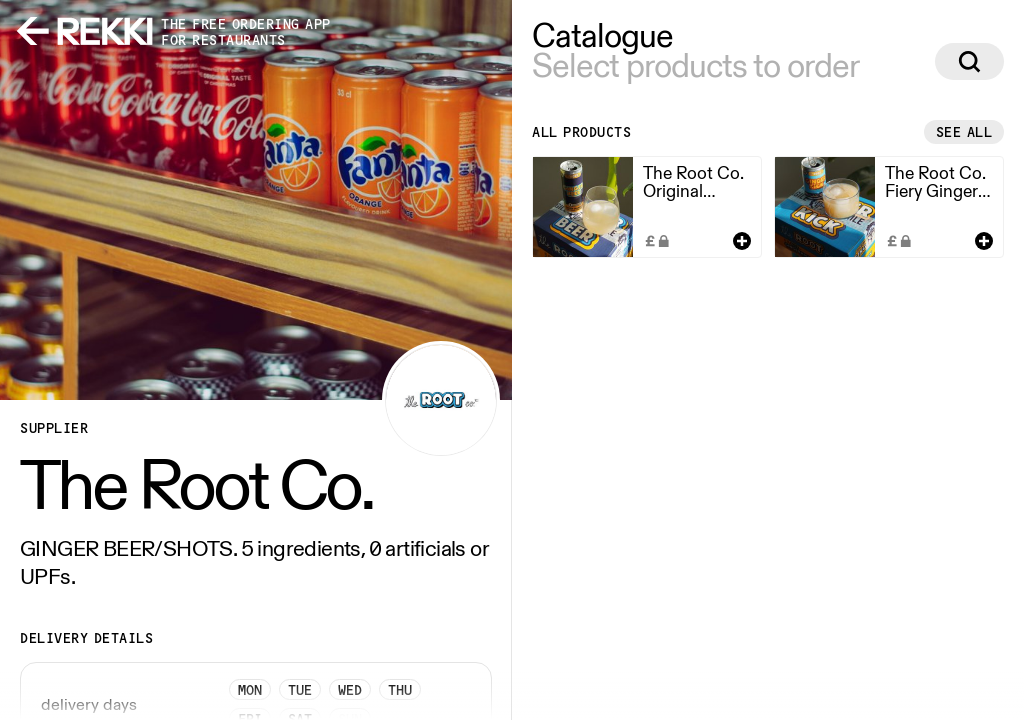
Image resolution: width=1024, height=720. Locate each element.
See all (964, 132)
